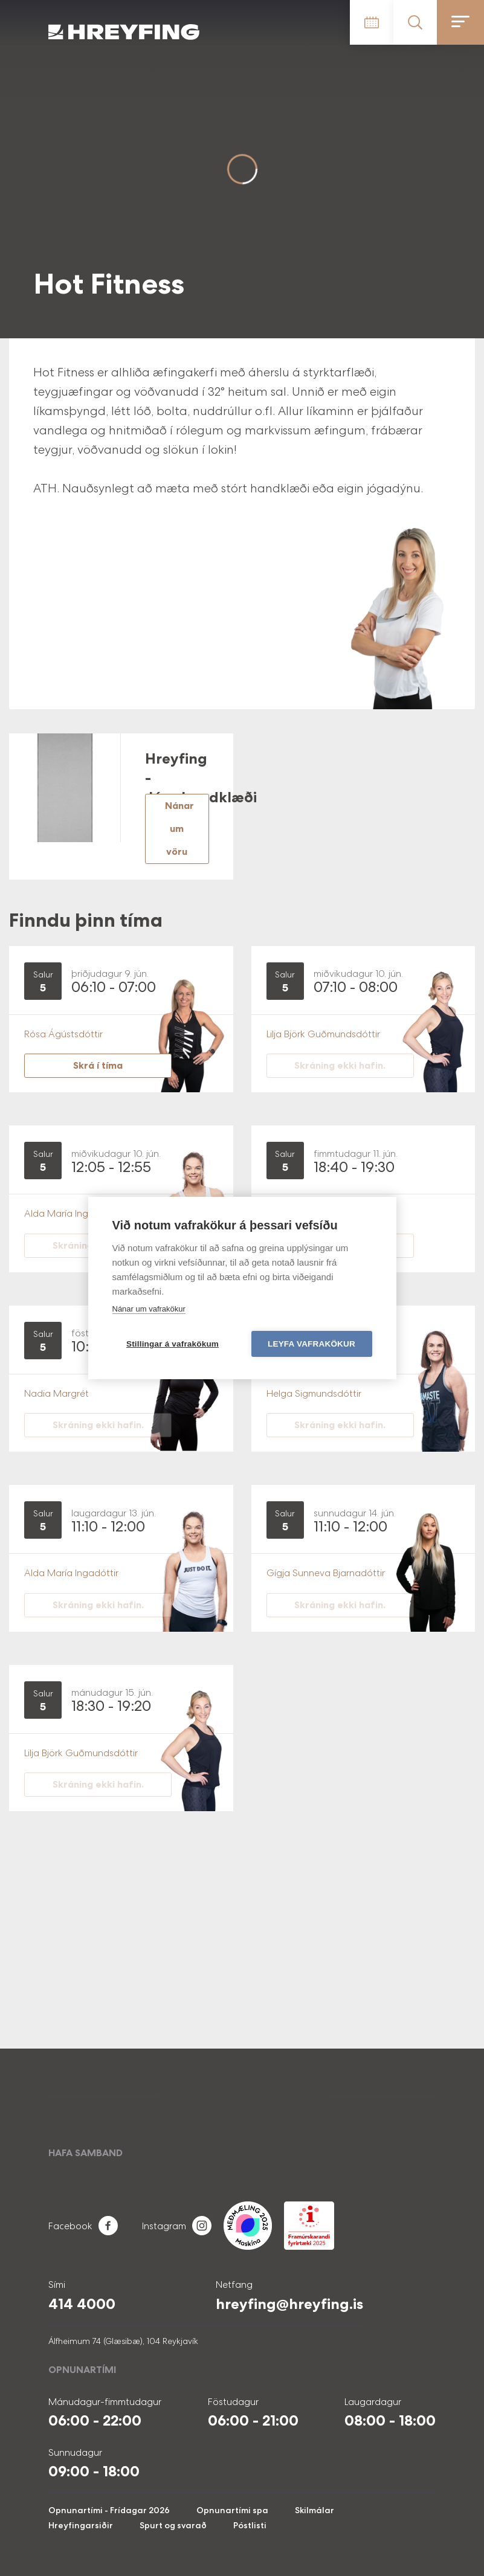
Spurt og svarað (173, 2525)
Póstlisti (249, 2525)
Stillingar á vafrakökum (172, 1343)
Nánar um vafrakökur (149, 1308)
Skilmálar (314, 2510)
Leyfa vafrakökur (311, 1343)
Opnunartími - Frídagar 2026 (109, 2510)
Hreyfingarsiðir (80, 2525)
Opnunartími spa (232, 2510)
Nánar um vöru (179, 828)
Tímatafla (371, 22)
